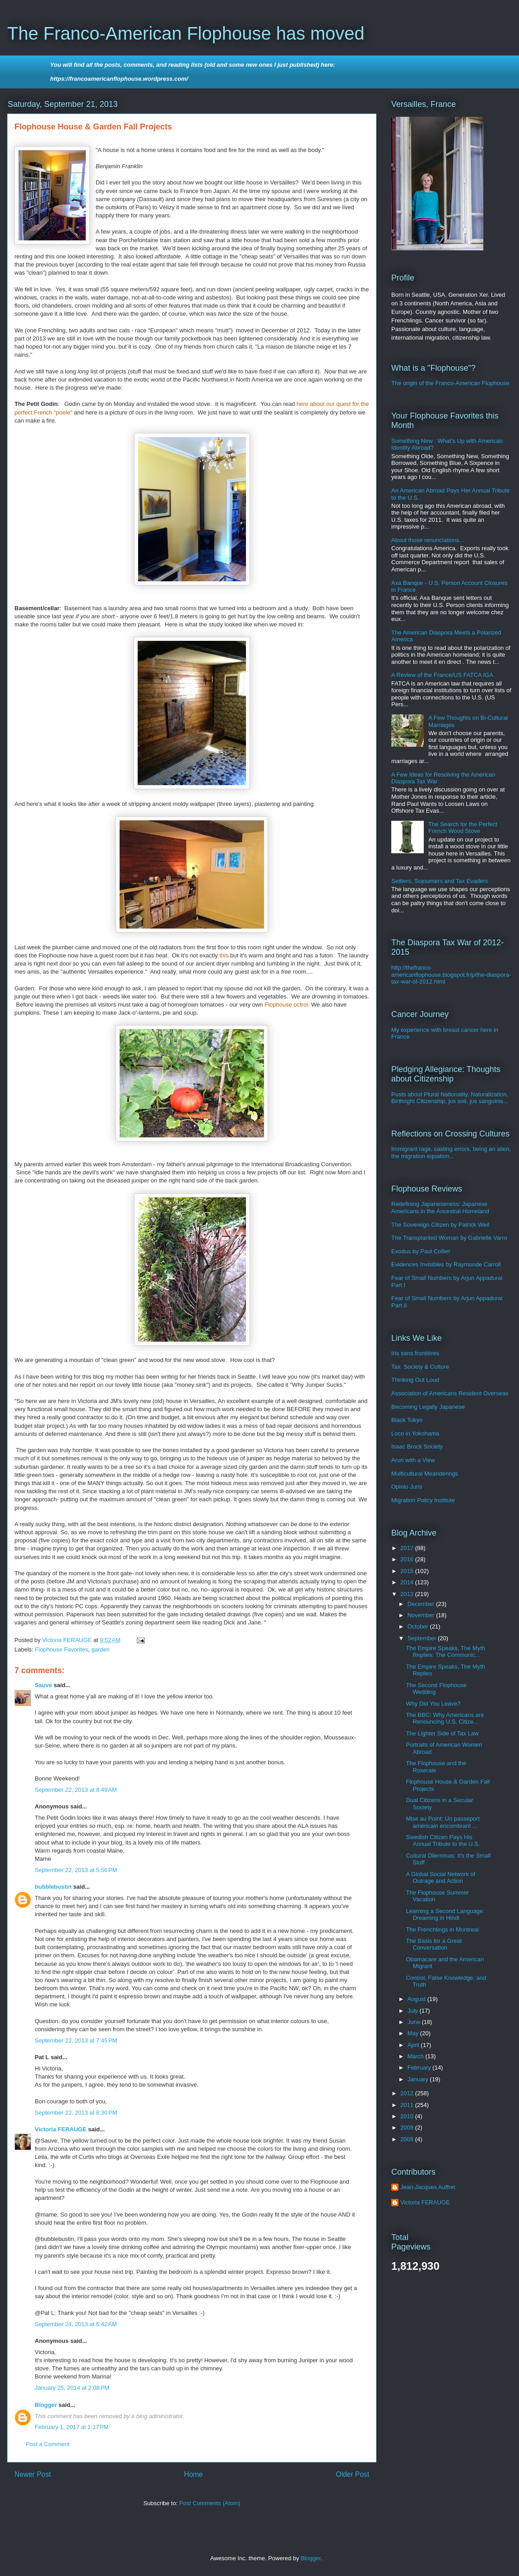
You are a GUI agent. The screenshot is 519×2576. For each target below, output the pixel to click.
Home (193, 2474)
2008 (407, 2139)
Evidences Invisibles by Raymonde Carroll (446, 1264)
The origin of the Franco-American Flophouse (450, 383)
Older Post (352, 2474)
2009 (407, 2127)
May (414, 2033)
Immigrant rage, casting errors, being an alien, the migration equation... (451, 1152)
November (422, 1615)
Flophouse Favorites (61, 1649)
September (423, 1638)
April (414, 2045)
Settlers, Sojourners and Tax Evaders (439, 881)
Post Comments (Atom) (209, 2503)
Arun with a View (413, 1460)
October (419, 1626)
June (415, 2022)
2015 (407, 1571)
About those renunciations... (427, 540)
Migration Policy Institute (423, 1500)
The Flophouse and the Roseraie (436, 1767)
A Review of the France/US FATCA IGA (442, 675)
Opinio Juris (406, 1486)
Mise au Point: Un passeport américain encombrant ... (442, 1822)
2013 (407, 1594)
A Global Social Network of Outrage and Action (440, 1878)
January (419, 2079)
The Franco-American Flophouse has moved (185, 33)
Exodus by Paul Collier (420, 1251)
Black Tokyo (406, 1420)
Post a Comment (48, 2444)
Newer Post (32, 2474)
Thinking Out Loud (415, 1379)
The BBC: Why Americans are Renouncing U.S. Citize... (445, 1718)
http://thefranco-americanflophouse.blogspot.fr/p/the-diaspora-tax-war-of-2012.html (451, 974)
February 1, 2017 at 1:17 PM (72, 2427)
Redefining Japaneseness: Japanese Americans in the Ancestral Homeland (440, 1207)
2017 (407, 1548)
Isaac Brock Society (417, 1446)
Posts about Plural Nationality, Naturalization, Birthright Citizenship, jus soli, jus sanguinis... (449, 1098)
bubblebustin (53, 1886)
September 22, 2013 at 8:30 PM (76, 2112)
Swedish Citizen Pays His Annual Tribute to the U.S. (443, 1841)
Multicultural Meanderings (424, 1473)
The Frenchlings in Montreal (442, 1929)
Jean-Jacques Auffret (427, 2187)
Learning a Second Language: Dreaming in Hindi (445, 1915)
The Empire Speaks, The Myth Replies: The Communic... (445, 1652)
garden (101, 1649)
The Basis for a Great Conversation (434, 1944)
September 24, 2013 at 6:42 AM (76, 2324)
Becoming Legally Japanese (428, 1406)
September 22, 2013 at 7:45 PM (76, 2040)
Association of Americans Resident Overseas (449, 1393)
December (422, 1604)
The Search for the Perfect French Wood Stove (462, 828)
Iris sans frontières (415, 1353)
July (414, 2010)
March (417, 2056)
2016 (407, 1559)
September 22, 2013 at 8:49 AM (76, 1789)
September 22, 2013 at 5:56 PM (76, 1870)
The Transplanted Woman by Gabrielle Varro (449, 1237)
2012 (407, 2093)
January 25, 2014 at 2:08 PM (72, 2387)
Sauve (43, 1685)
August (417, 1999)
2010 (407, 2116)
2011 (407, 2105)
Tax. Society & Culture (420, 1366)
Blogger (46, 2404)
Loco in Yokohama (415, 1433)
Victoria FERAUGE (61, 2129)
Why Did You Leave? (433, 1703)
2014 (407, 1582)
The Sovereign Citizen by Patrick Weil (440, 1224)
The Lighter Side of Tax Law (442, 1733)
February (420, 2067)
